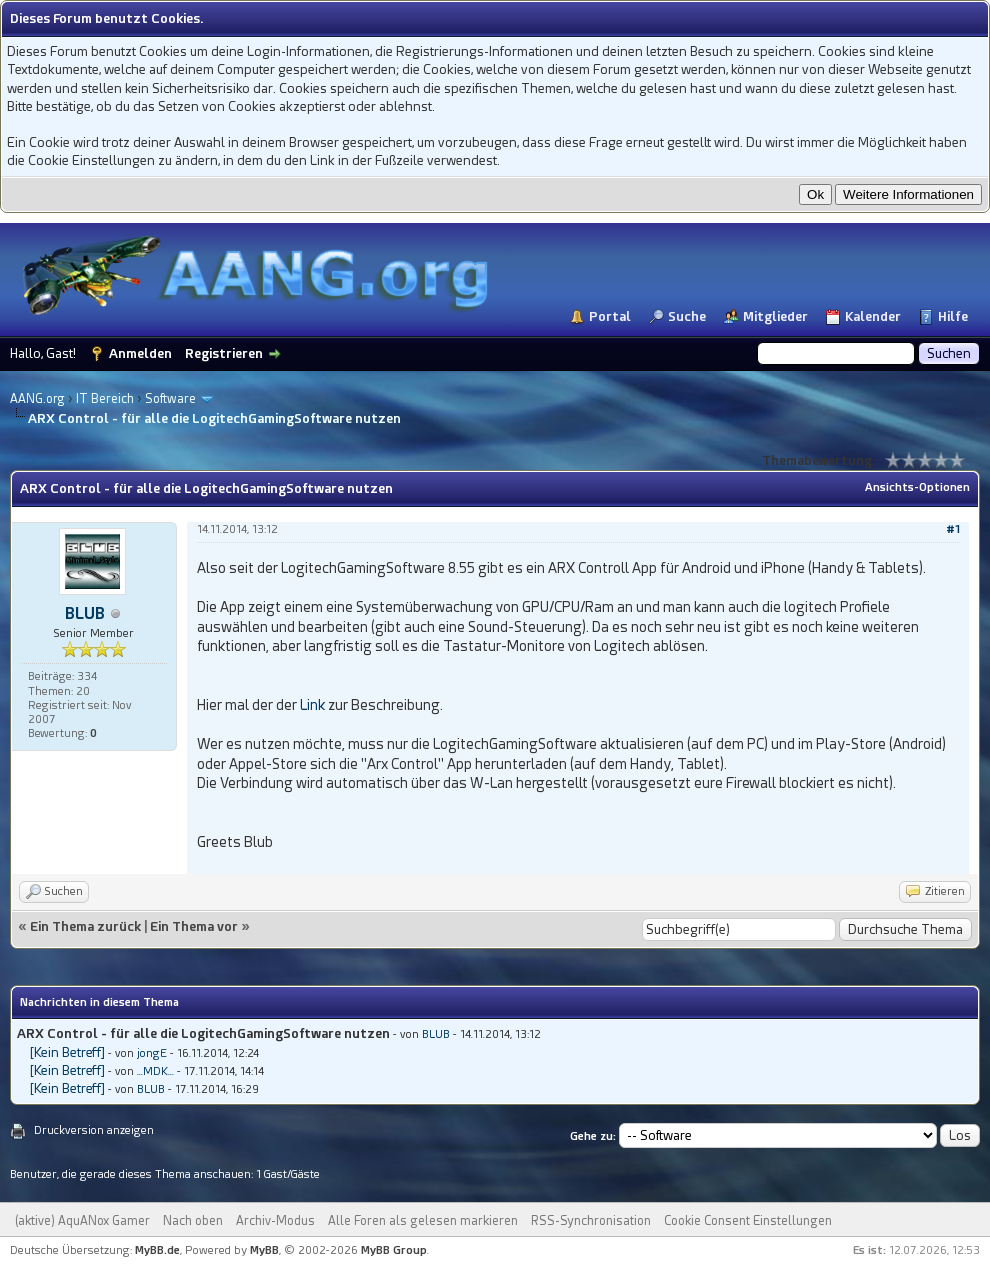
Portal (610, 316)
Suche (687, 316)
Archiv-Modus (275, 1221)
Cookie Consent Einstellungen (748, 1221)
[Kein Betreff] (67, 1052)
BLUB (85, 613)
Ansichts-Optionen (917, 487)
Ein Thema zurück (85, 926)
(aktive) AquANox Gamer (82, 1221)
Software (170, 399)
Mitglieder (775, 316)
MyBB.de (157, 1250)
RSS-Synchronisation (591, 1221)
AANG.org (37, 399)
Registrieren (224, 353)
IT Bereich (105, 399)
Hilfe (953, 316)
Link (312, 705)
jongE (152, 1053)
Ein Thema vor (194, 926)
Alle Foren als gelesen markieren (423, 1221)
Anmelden (140, 353)
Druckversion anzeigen (94, 1130)
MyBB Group (394, 1250)
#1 (953, 529)
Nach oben (193, 1221)
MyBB (264, 1250)
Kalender (873, 316)
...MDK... (155, 1071)
